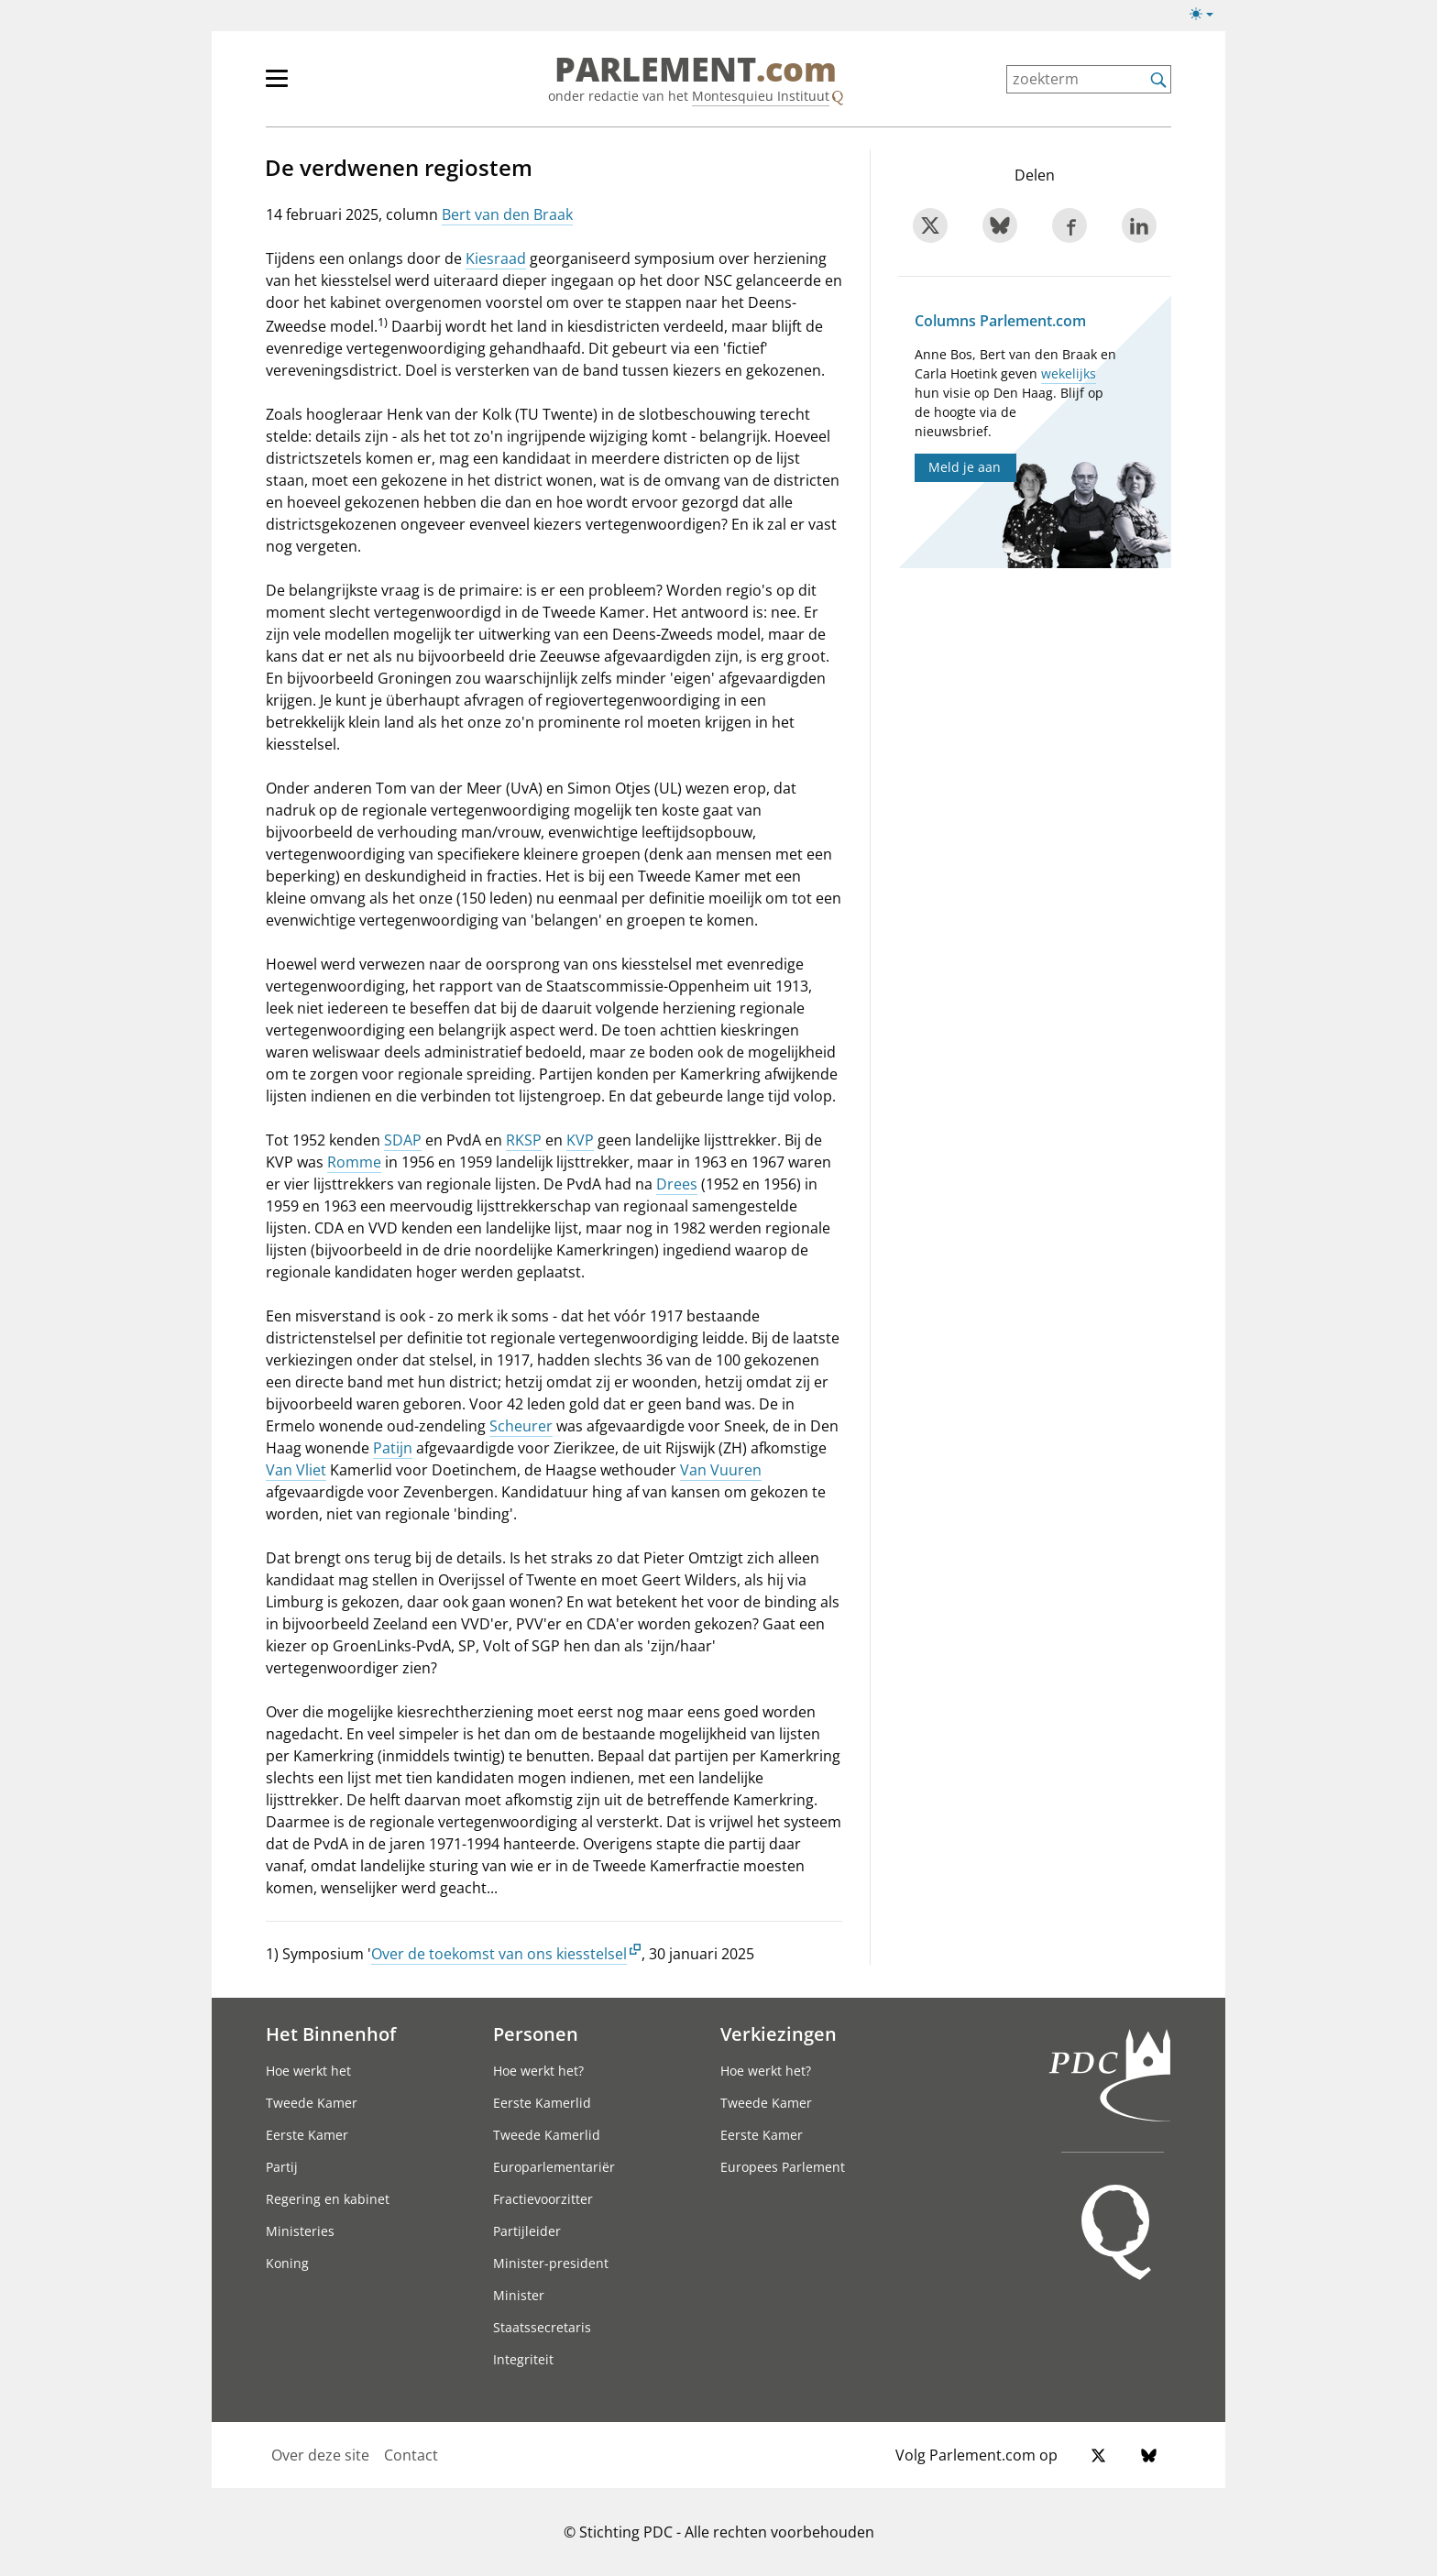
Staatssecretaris (542, 2327)
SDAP (403, 1140)
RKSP (524, 1140)
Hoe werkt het (308, 2070)
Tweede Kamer (311, 2102)
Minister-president (551, 2263)
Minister (518, 2295)
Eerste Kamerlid (542, 2102)
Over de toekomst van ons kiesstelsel (499, 1954)
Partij (282, 2167)
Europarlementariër (554, 2167)
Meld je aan (964, 467)
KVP (580, 1140)
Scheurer (521, 1426)
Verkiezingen (778, 2033)
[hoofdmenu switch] (277, 86)
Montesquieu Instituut (760, 95)
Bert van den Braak (507, 214)
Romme (354, 1162)
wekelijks (1068, 373)
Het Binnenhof (331, 2033)
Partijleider (527, 2231)
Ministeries (300, 2231)
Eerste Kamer (307, 2134)
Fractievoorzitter (543, 2199)
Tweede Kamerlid (546, 2134)
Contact (411, 2455)
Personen (535, 2033)
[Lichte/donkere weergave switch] (1207, 15)
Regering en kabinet (327, 2199)
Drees (676, 1184)
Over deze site (320, 2455)
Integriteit (523, 2359)
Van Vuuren (721, 1470)
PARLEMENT (695, 69)
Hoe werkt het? (538, 2070)
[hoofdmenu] (336, 86)
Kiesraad (496, 258)
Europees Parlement (782, 2167)
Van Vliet (296, 1470)
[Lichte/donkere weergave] (1207, 17)
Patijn (392, 1448)
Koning (287, 2263)
